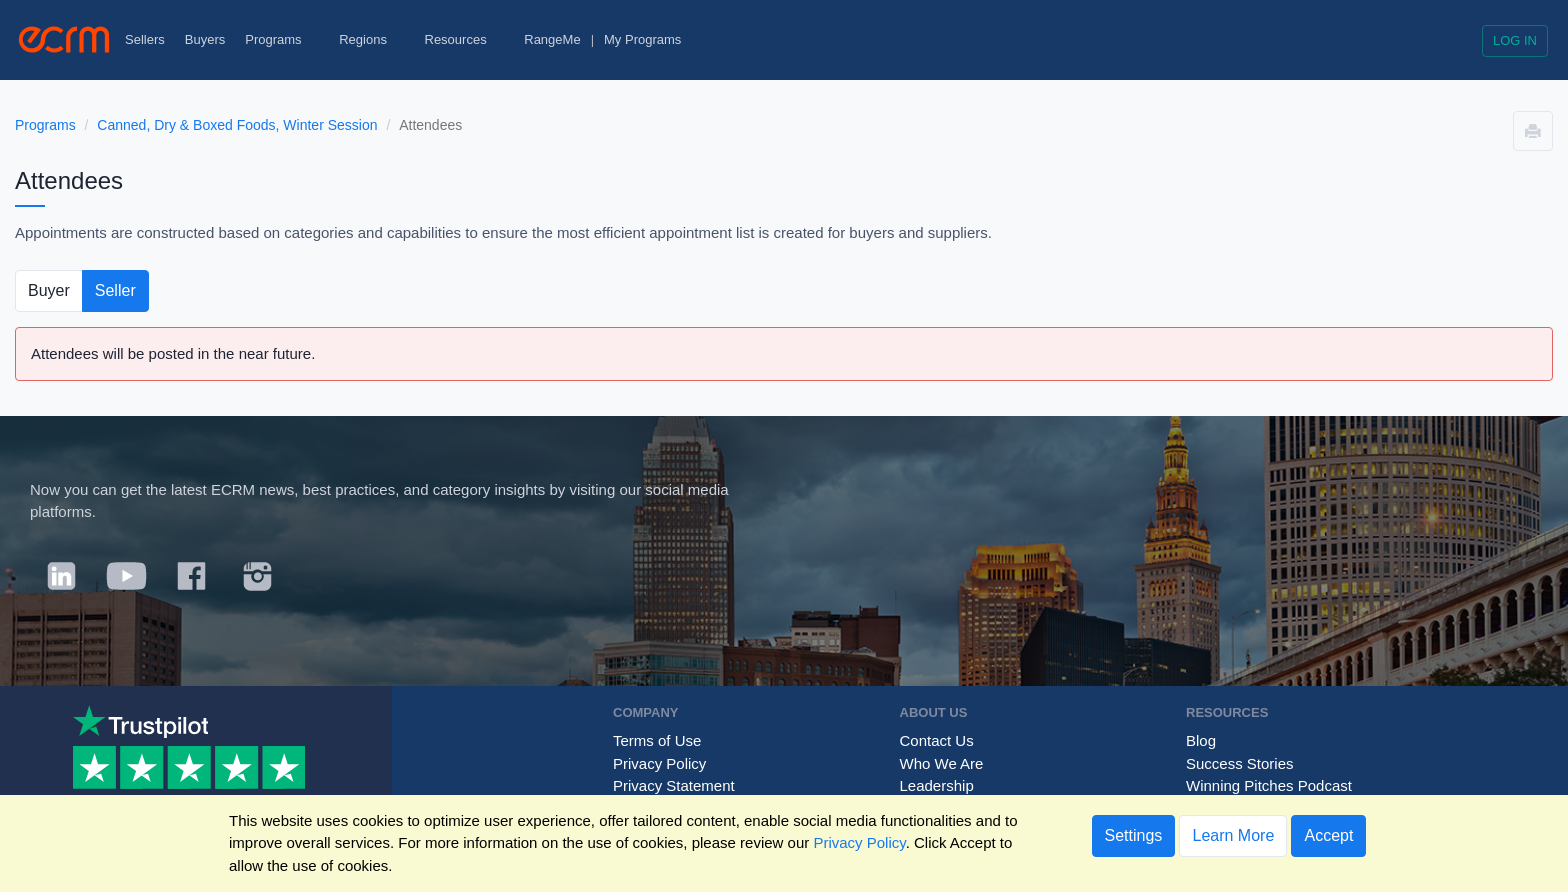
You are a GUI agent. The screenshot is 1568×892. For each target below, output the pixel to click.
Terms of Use (657, 740)
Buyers (205, 39)
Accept (1328, 835)
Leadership (937, 785)
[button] (1533, 131)
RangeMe (552, 39)
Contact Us (937, 740)
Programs (282, 39)
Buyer (49, 290)
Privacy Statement (674, 785)
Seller (115, 290)
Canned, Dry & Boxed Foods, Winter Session (237, 125)
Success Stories (1240, 763)
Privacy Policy (659, 763)
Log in (1515, 40)
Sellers (145, 39)
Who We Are (942, 763)
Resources (465, 39)
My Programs (642, 39)
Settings (1134, 835)
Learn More (1233, 835)
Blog (1201, 740)
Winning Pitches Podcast (1269, 785)
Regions (371, 39)
